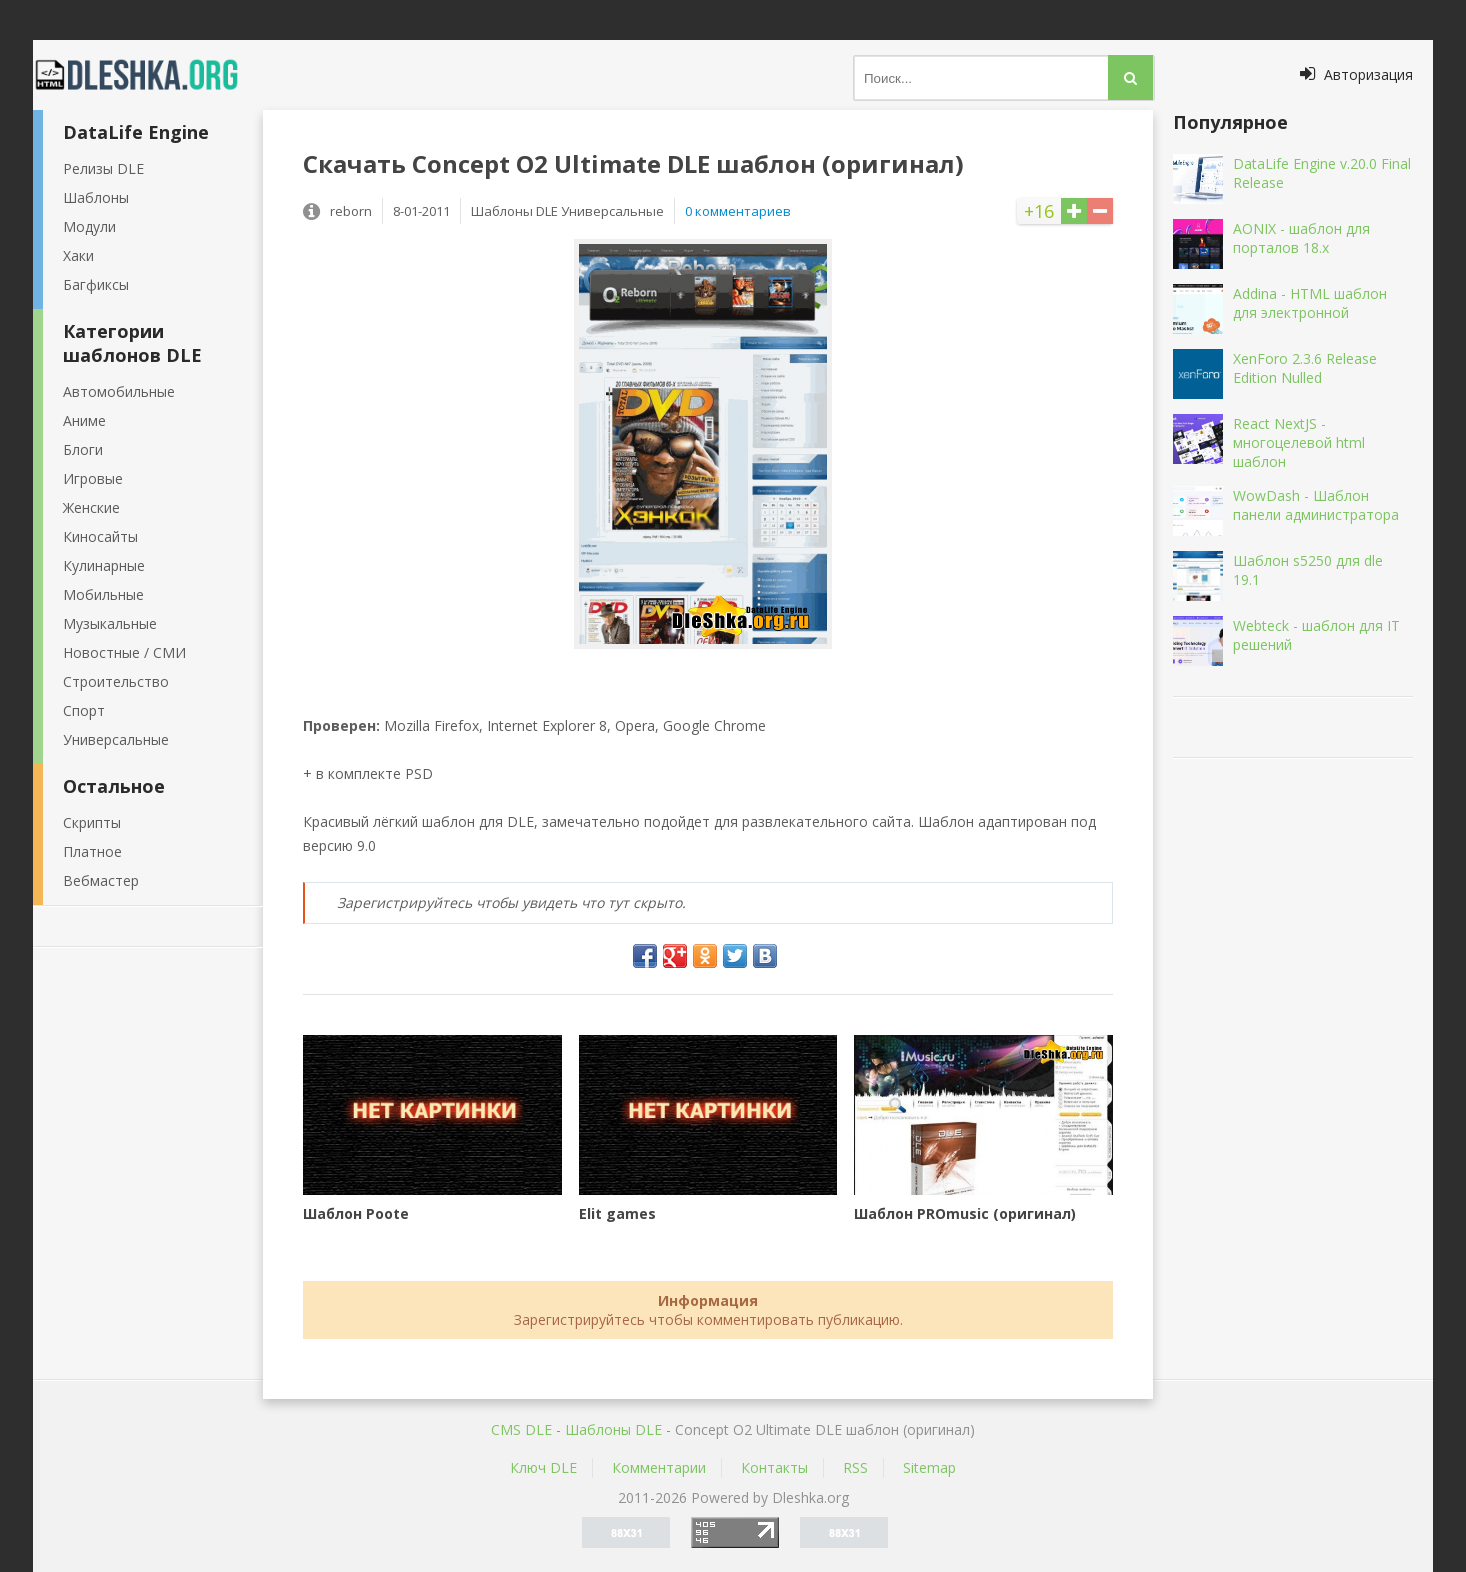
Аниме (84, 420)
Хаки (78, 255)
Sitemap (929, 1467)
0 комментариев (738, 211)
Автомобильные (119, 391)
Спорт (84, 710)
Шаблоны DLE (613, 1429)
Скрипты (92, 822)
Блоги (83, 449)
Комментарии (659, 1467)
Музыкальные (110, 623)
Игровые (93, 478)
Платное (92, 851)
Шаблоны (96, 197)
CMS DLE (521, 1429)
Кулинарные (104, 565)
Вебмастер (101, 880)
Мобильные (103, 594)
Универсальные (116, 739)
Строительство (116, 681)
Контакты (774, 1467)
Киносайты (100, 536)
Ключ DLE (543, 1467)
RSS (855, 1467)
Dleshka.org (148, 75)
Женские (91, 507)
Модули (89, 226)
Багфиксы (96, 284)
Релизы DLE (103, 168)
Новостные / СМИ (124, 652)
